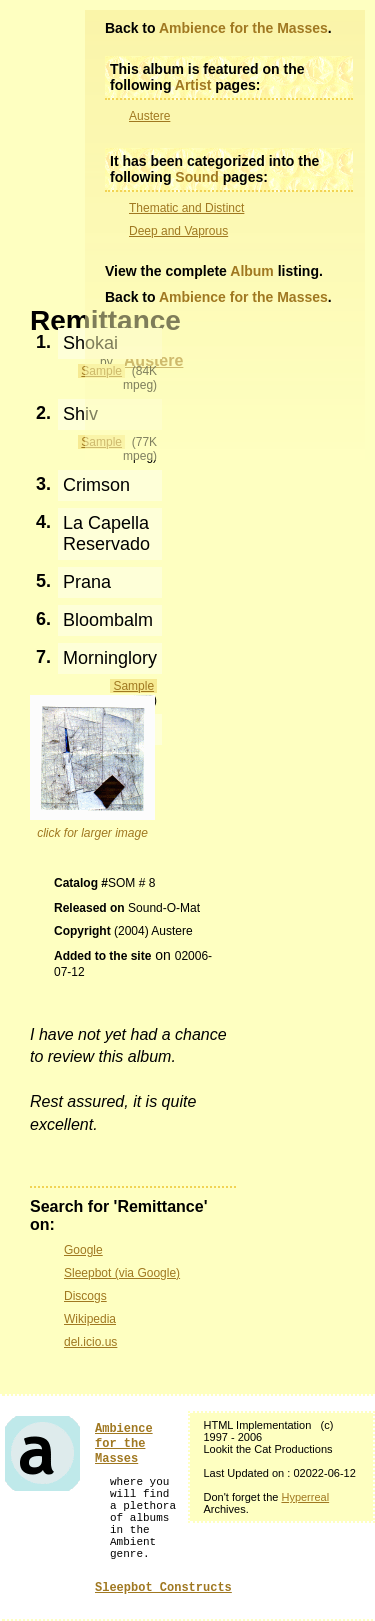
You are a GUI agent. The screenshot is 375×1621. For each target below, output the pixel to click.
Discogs (85, 1296)
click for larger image (92, 833)
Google (83, 1250)
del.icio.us (90, 1342)
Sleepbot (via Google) (122, 1273)
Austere (149, 116)
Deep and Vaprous (178, 231)
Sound (197, 177)
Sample (133, 686)
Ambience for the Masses (243, 28)
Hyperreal (305, 1497)
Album (252, 271)
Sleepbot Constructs (163, 1588)
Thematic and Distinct (186, 208)
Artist (193, 85)
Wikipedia (90, 1319)
